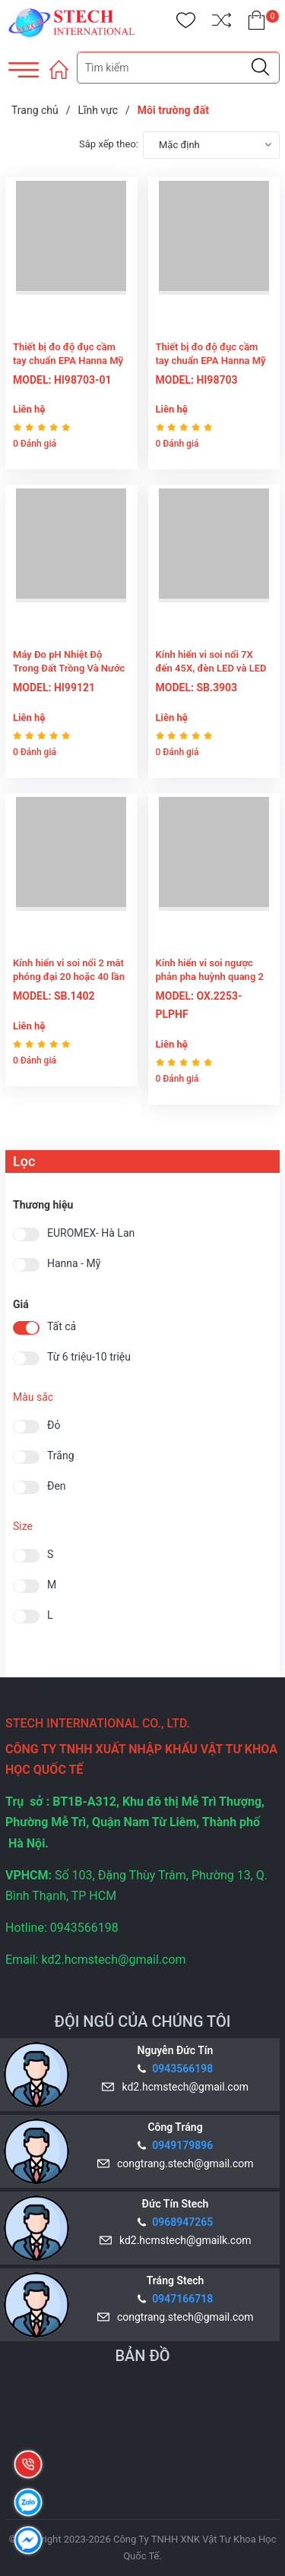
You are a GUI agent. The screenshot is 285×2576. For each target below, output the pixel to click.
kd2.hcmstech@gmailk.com (182, 2240)
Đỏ (53, 1425)
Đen (56, 1486)
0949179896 (182, 2145)
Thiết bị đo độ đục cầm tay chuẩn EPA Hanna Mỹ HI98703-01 (68, 360)
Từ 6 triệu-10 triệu (89, 1357)
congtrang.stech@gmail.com (182, 2163)
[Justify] (260, 67)
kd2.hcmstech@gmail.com (183, 2087)
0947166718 (182, 2299)
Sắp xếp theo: (108, 144)
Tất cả (61, 1326)
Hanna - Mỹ (73, 1263)
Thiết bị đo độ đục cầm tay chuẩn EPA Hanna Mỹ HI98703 (211, 360)
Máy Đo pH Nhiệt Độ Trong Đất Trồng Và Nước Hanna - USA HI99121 (69, 668)
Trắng (60, 1456)
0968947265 (182, 2222)
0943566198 (182, 2068)
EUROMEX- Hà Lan (91, 1233)
